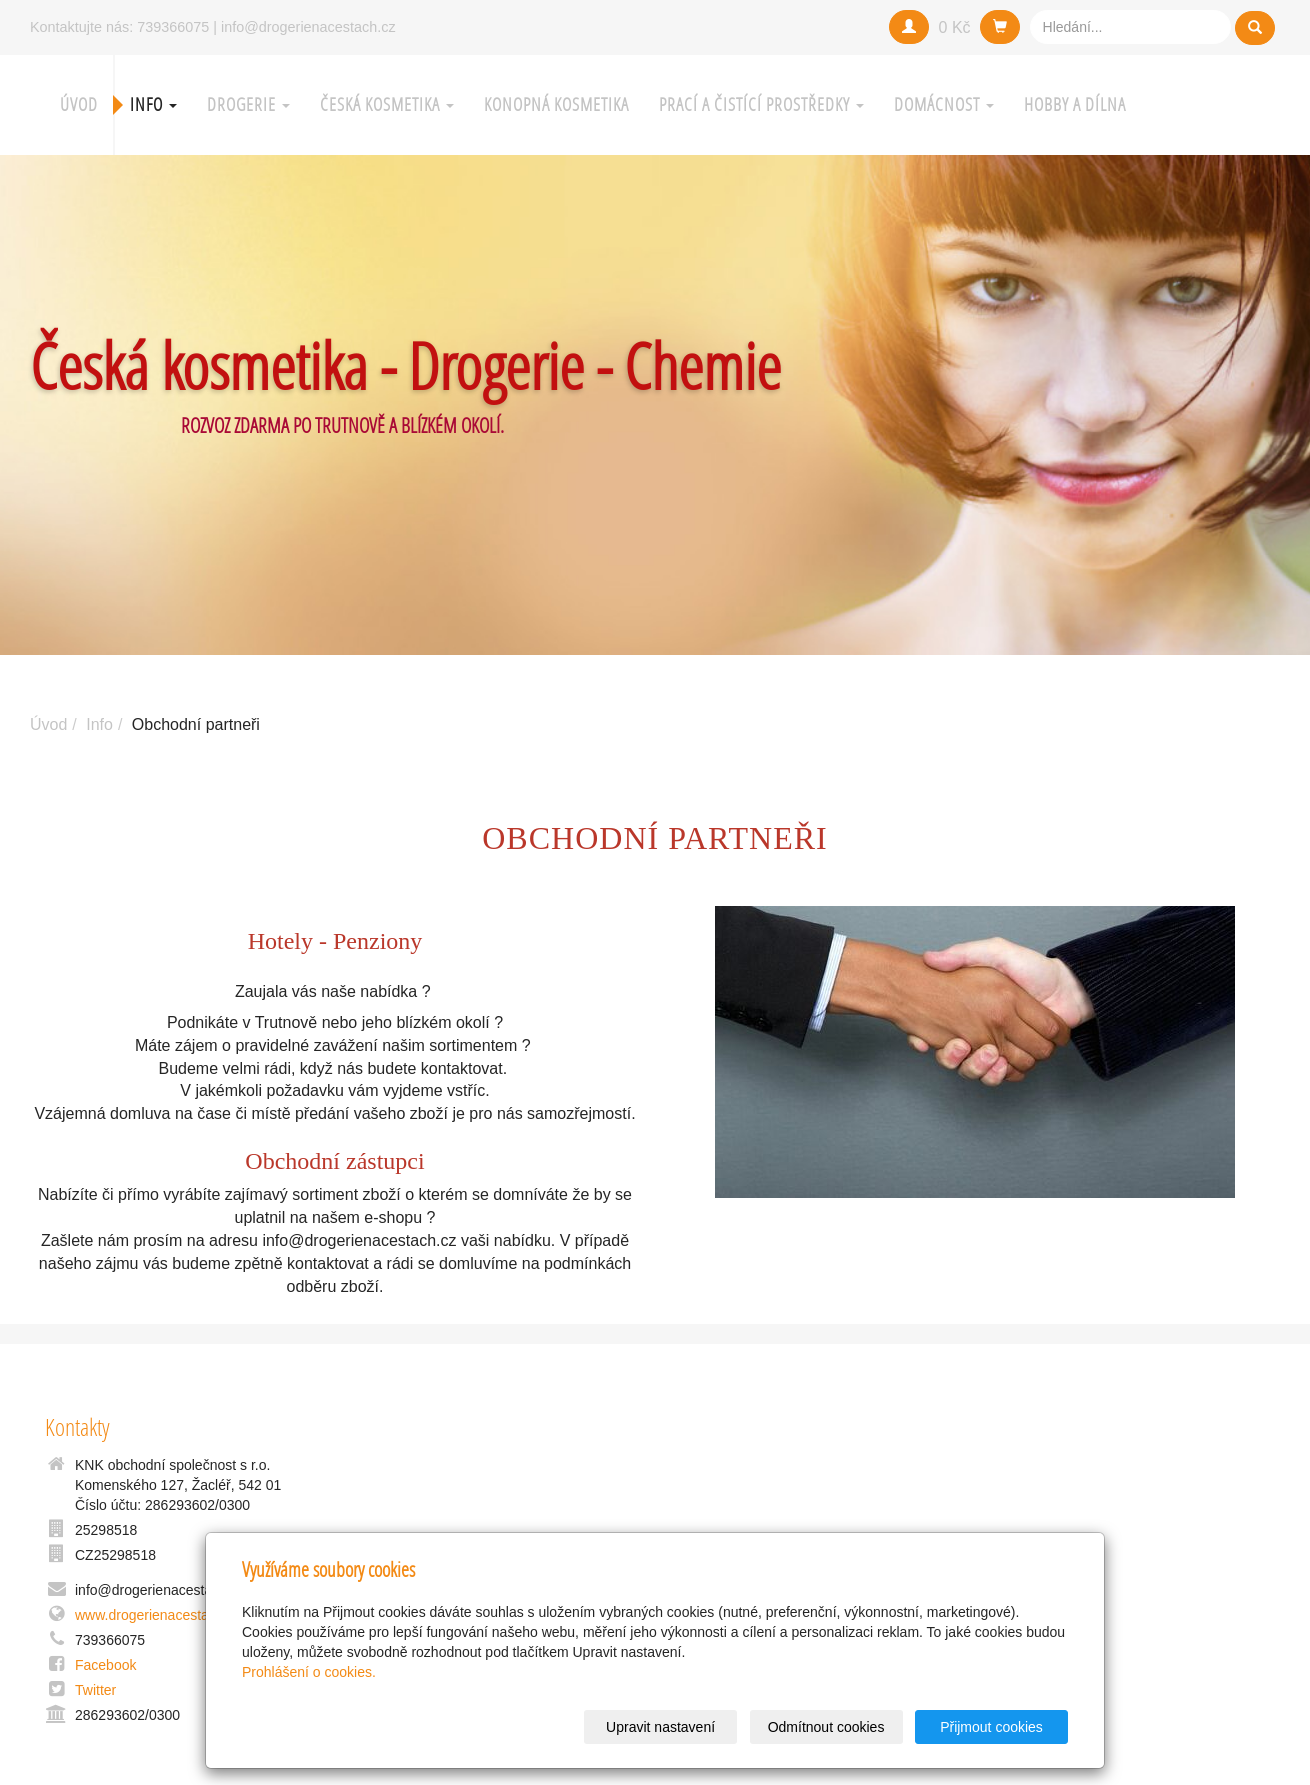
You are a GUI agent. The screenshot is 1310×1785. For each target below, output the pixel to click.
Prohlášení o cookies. (309, 1672)
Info (153, 104)
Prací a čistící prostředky (761, 104)
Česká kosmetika (387, 104)
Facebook (105, 1665)
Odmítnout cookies (826, 1727)
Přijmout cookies (991, 1727)
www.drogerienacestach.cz (158, 1615)
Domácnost (944, 104)
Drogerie (248, 104)
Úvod (79, 104)
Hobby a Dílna (1075, 104)
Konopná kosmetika (556, 104)
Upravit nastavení (660, 1727)
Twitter (95, 1690)
